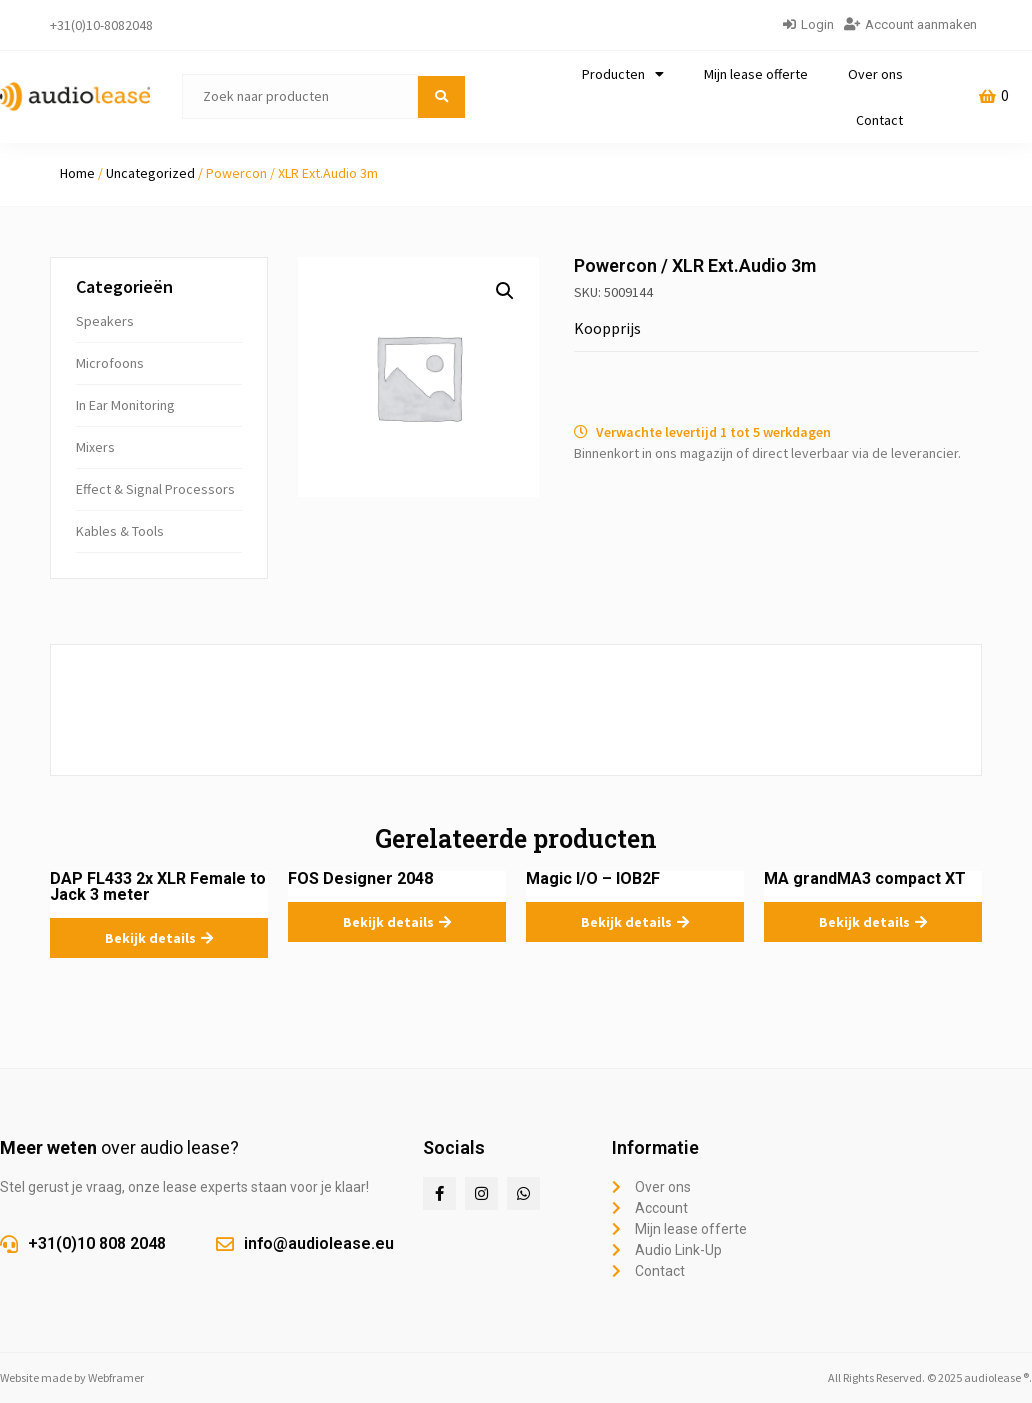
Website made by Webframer (72, 1377)
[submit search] (441, 97)
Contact (879, 120)
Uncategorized (150, 173)
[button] (505, 291)
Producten (623, 74)
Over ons (875, 74)
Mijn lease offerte (756, 74)
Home (77, 173)
